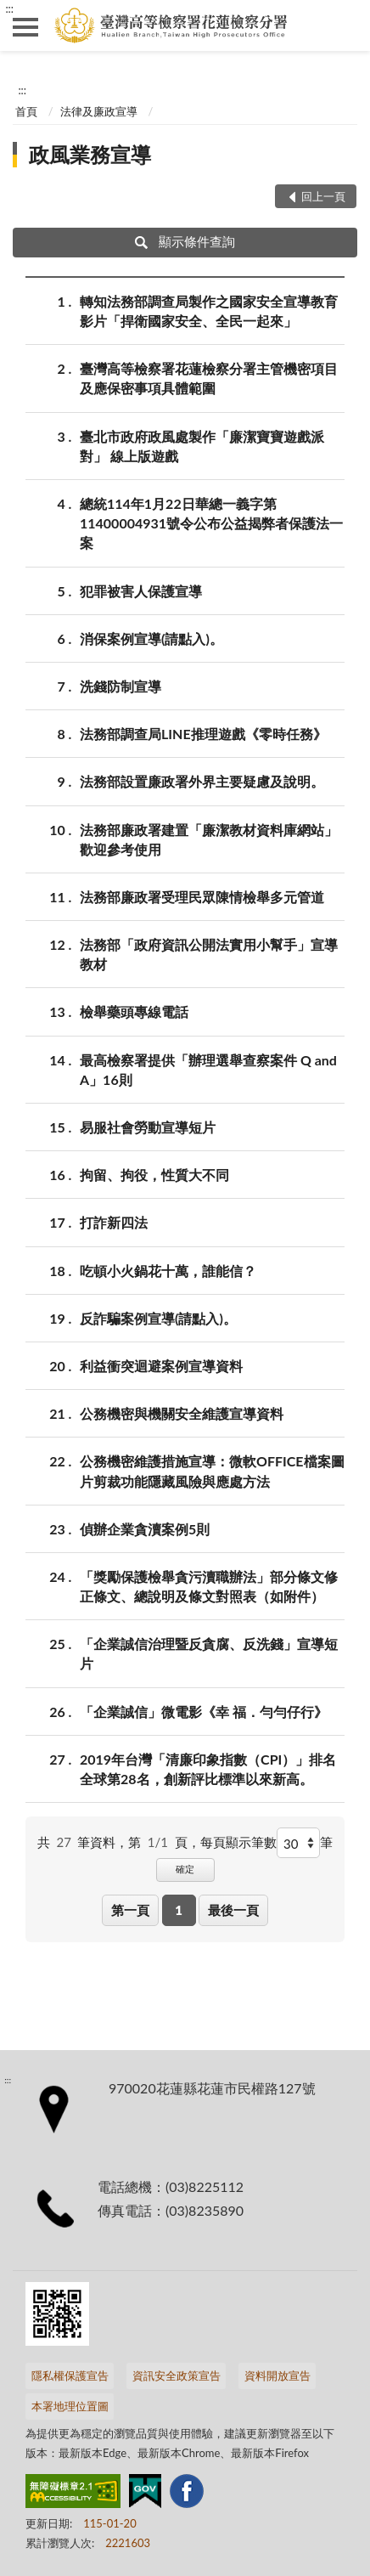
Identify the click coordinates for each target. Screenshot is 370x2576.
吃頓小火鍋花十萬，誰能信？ (168, 1270)
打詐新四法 (114, 1222)
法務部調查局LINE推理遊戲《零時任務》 (203, 733)
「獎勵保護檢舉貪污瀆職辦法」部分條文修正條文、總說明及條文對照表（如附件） (209, 1585)
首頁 (26, 111)
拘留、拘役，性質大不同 (154, 1174)
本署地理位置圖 (70, 2406)
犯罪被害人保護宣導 (141, 591)
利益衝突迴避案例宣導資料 (161, 1366)
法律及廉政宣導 (98, 111)
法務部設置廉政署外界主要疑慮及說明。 (202, 781)
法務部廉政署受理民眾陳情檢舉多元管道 (202, 897)
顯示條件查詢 (185, 241)
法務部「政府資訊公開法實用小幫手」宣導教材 (209, 953)
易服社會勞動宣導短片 (148, 1127)
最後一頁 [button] (233, 1910)
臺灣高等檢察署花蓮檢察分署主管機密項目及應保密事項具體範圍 (209, 377)
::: (9, 8)
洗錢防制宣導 (120, 686)
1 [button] (178, 1910)
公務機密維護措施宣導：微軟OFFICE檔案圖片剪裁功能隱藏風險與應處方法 (212, 1470)
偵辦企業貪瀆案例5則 (145, 1529)
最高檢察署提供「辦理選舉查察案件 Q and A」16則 (208, 1068)
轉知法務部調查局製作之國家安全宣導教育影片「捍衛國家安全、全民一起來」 (209, 310)
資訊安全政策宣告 (176, 2375)
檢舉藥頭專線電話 (134, 1011)
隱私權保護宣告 (70, 2375)
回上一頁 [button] (323, 196)
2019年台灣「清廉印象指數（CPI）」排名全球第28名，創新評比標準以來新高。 (208, 1768)
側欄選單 (25, 27)
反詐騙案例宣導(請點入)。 (158, 1318)
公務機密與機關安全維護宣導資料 (181, 1413)
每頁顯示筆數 (238, 1842)
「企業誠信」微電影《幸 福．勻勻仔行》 (204, 1711)
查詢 (344, 25)
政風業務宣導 (90, 154)
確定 (185, 1868)
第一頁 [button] (130, 1910)
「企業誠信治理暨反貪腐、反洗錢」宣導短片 (209, 1652)
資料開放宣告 (277, 2375)
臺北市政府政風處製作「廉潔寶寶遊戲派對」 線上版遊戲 (202, 445)
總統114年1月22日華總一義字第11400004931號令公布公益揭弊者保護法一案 (211, 522)
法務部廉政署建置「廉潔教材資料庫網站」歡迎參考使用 (209, 838)
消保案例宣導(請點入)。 (151, 638)
